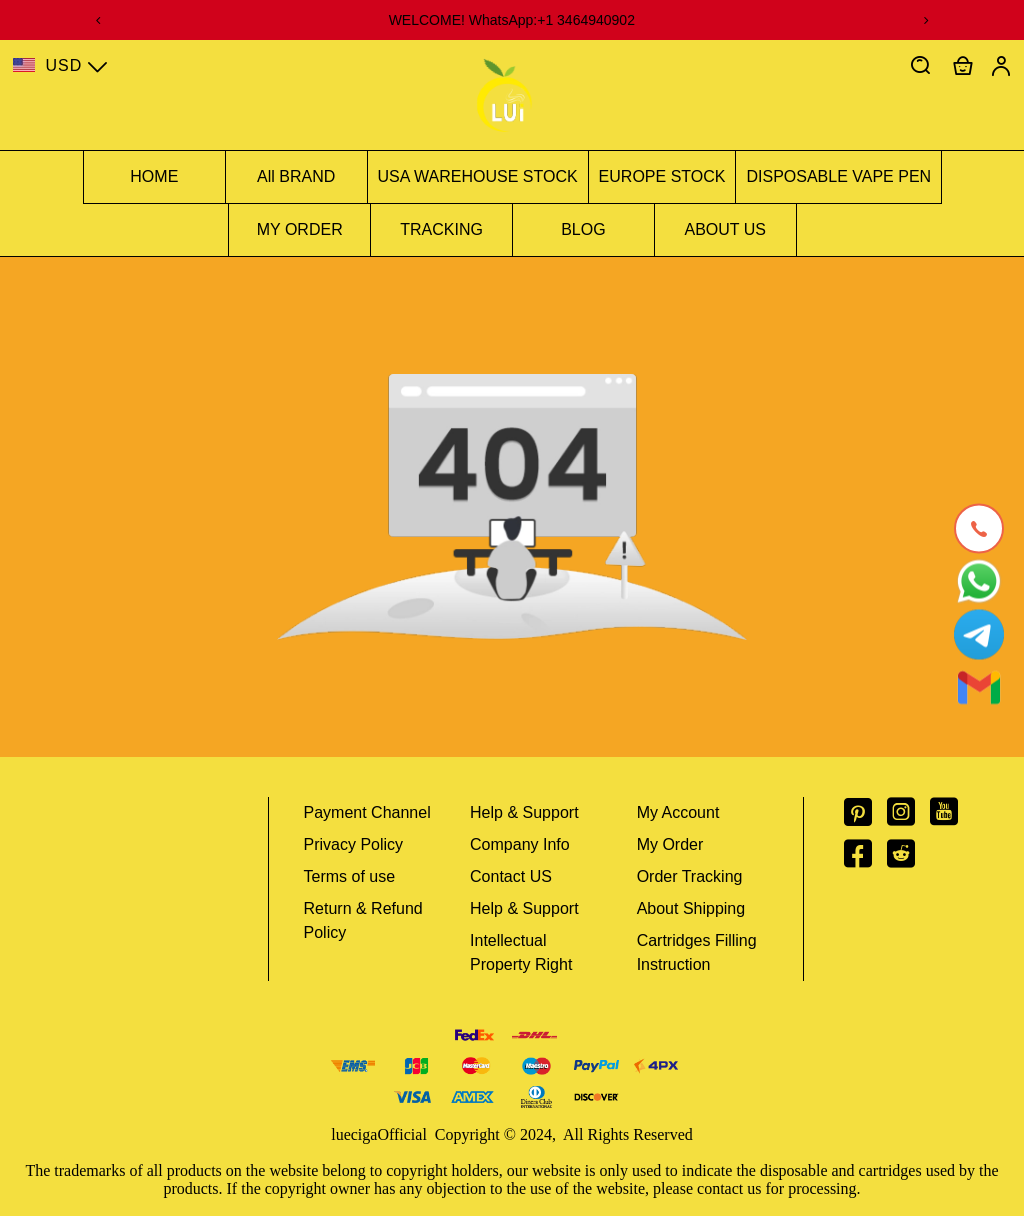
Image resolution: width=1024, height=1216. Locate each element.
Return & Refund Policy (363, 920)
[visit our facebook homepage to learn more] (865, 860)
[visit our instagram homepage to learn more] (908, 818)
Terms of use (350, 876)
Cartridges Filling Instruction (697, 952)
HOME (154, 176)
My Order (670, 844)
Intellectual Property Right (521, 952)
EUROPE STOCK (662, 176)
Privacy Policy (354, 844)
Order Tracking (690, 876)
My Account (678, 812)
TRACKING (441, 229)
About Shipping (691, 908)
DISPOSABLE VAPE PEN (838, 176)
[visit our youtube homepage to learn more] (951, 818)
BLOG (583, 229)
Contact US (511, 876)
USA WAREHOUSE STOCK (478, 176)
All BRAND (296, 176)
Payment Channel (367, 812)
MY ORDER (300, 229)
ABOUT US (726, 229)
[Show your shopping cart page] (963, 66)
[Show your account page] (1001, 66)
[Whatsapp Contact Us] (979, 582)
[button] (921, 66)
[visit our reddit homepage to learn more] (908, 860)
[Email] (979, 688)
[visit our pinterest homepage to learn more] (865, 818)
